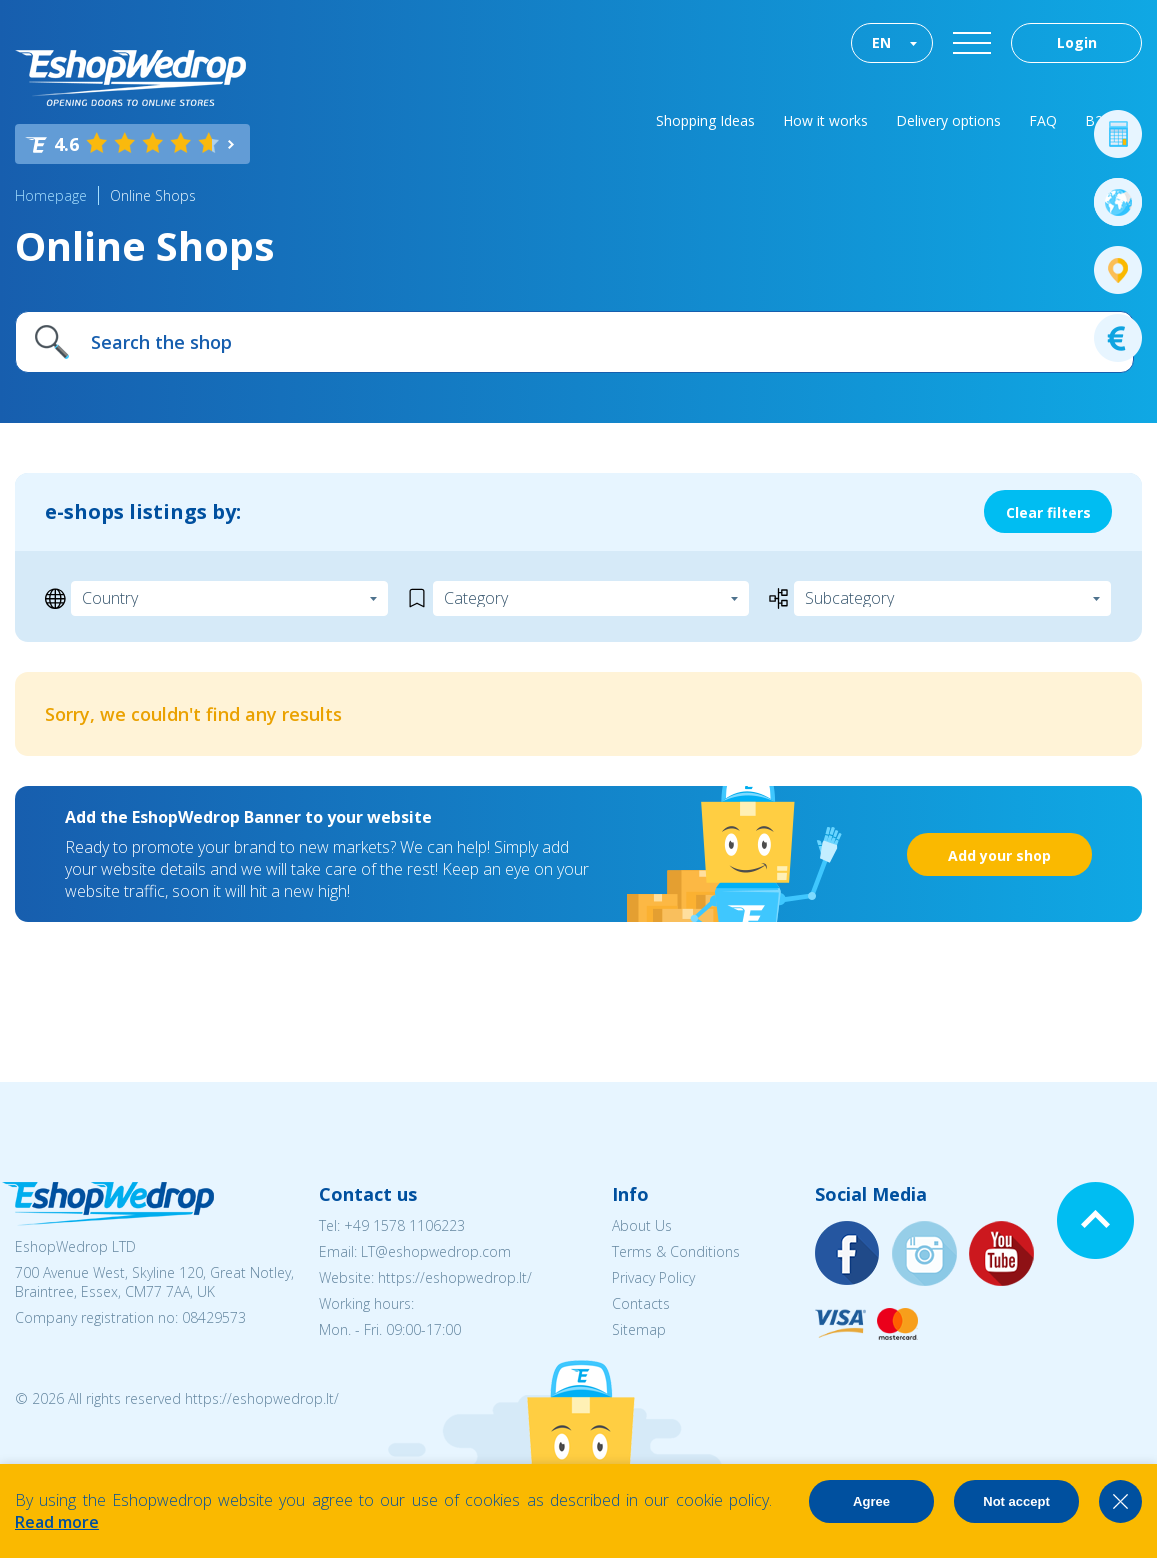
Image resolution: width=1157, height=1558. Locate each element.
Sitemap (639, 1329)
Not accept (1016, 1501)
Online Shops (153, 195)
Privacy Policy (653, 1277)
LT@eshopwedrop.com (436, 1251)
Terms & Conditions (676, 1251)
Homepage (51, 195)
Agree (871, 1501)
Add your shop (999, 855)
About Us (642, 1225)
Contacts (641, 1303)
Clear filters (1048, 512)
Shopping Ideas (705, 120)
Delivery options (948, 120)
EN (881, 42)
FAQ (1043, 120)
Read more (57, 1522)
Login (1077, 42)
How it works (825, 120)
